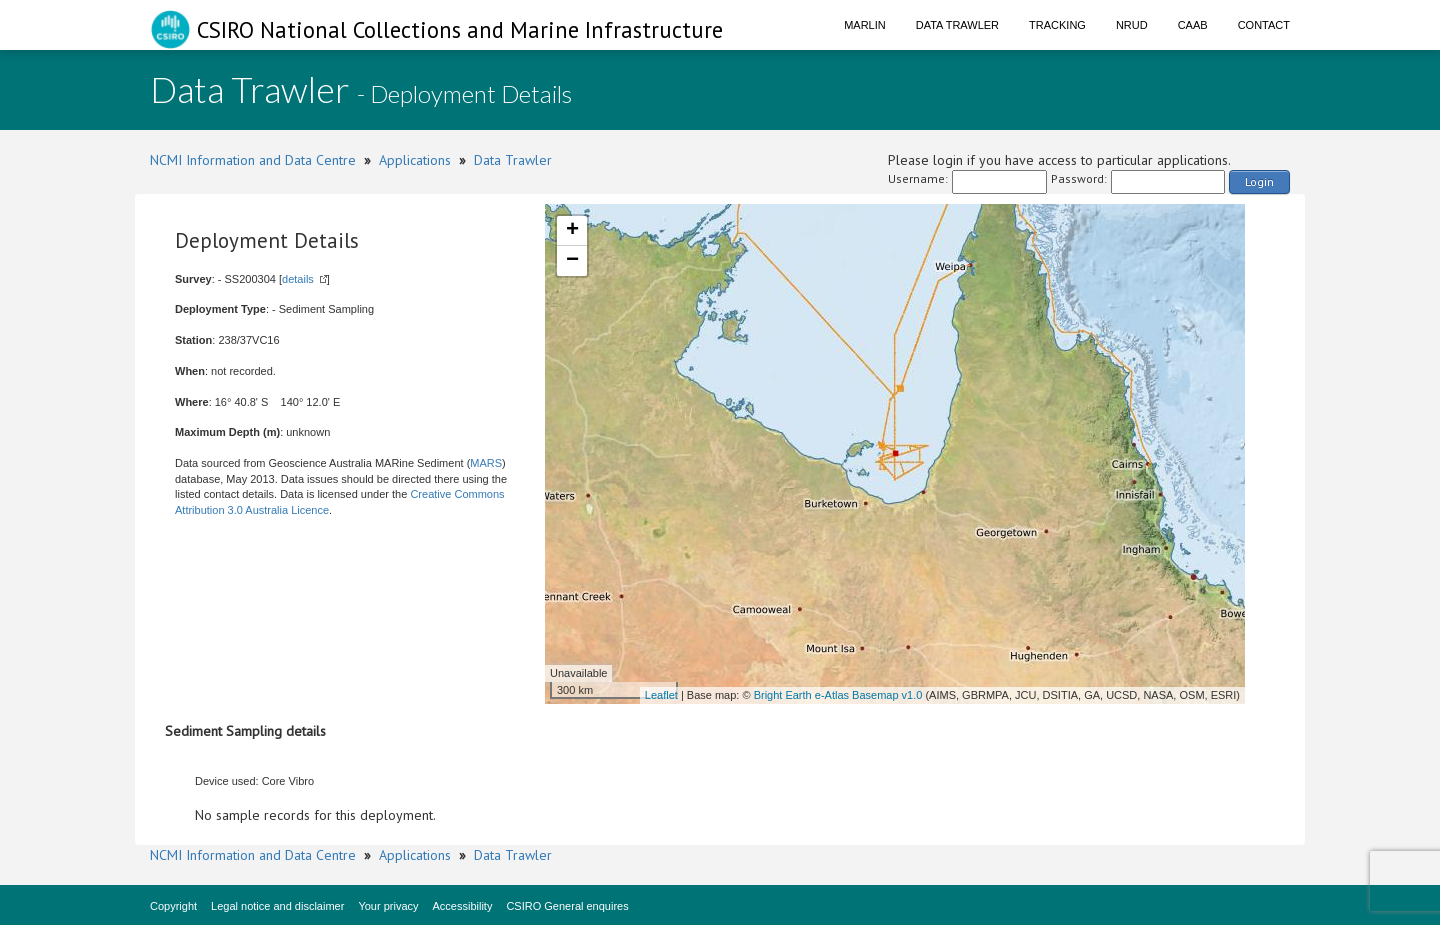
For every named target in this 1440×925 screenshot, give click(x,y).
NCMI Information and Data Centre (253, 160)
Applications (415, 160)
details (298, 279)
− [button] (572, 261)
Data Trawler (957, 25)
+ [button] (572, 231)
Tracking (1057, 25)
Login (1259, 181)
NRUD (1132, 25)
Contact (1264, 25)
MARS (486, 463)
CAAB (1193, 25)
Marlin (865, 25)
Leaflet (661, 695)
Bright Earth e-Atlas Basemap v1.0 (838, 695)
